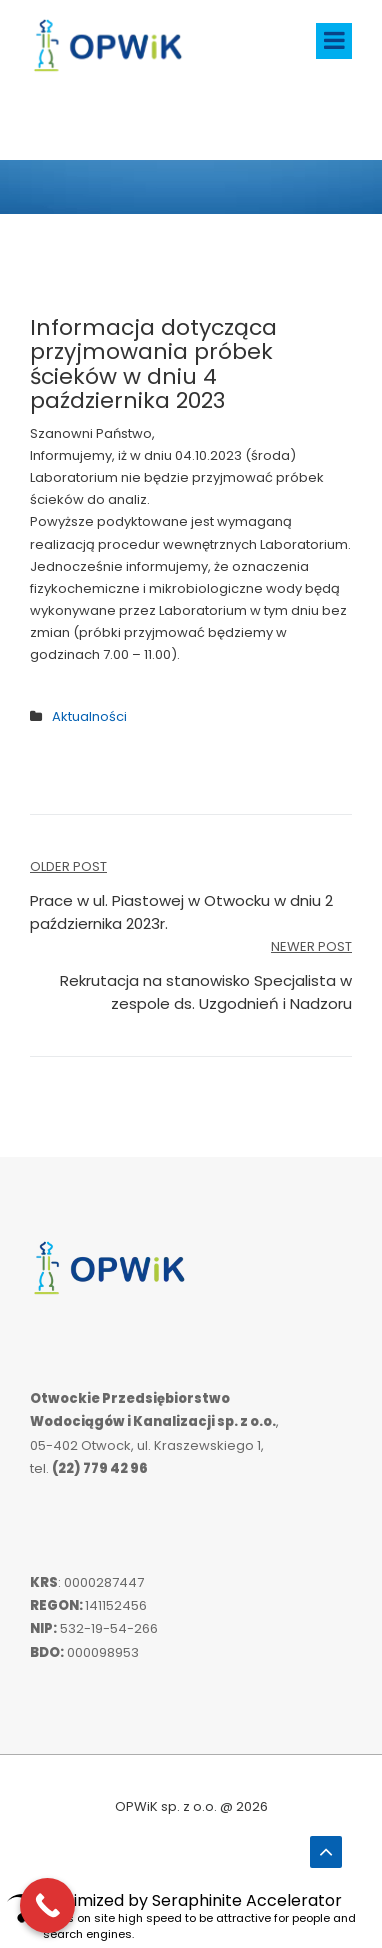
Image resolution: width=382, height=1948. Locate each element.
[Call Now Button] (47, 1905)
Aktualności (89, 716)
